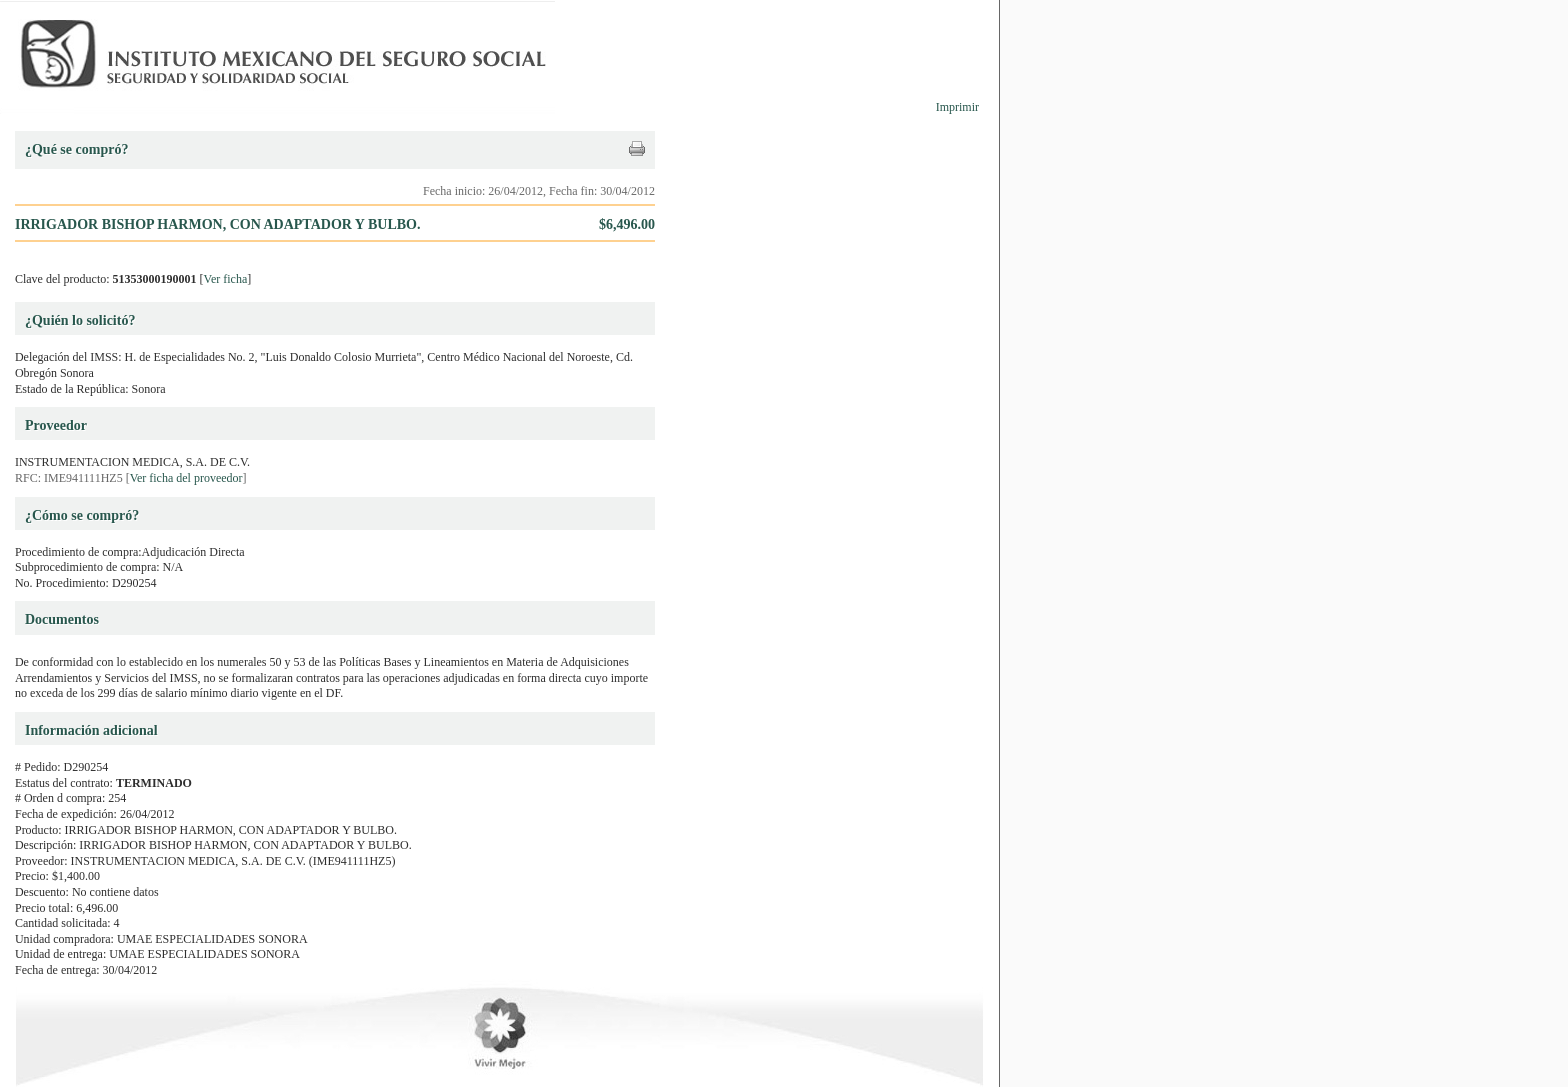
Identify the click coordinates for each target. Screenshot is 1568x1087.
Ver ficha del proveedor (186, 478)
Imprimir (957, 107)
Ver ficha (226, 279)
